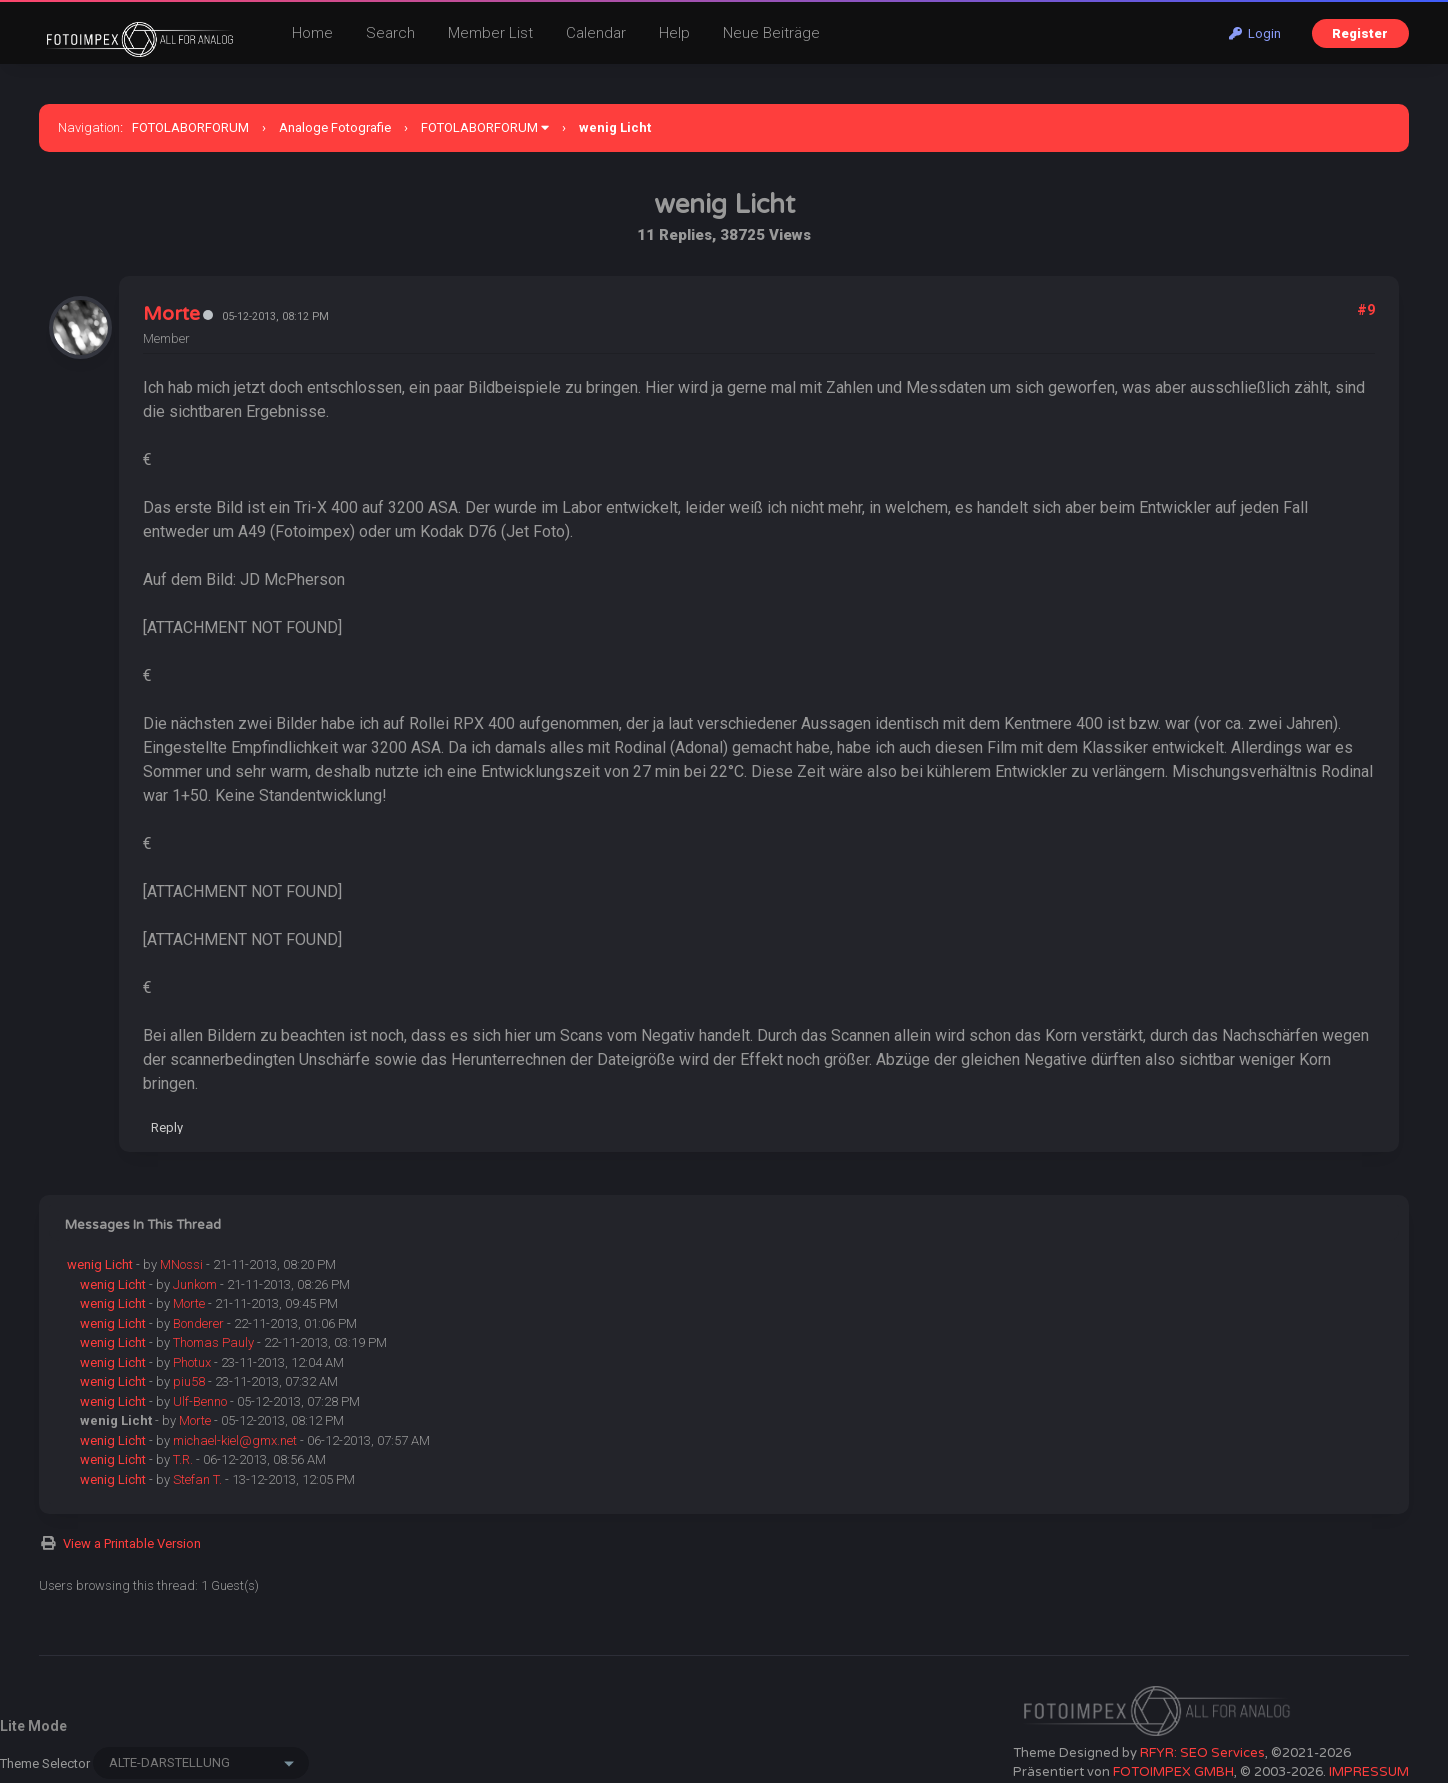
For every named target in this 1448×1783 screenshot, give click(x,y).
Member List (490, 33)
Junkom (195, 1284)
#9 (1366, 310)
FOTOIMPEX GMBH (1173, 1772)
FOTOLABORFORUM (190, 127)
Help (674, 33)
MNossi (181, 1264)
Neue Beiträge (771, 33)
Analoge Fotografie (335, 127)
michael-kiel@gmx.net (235, 1440)
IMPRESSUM (1369, 1772)
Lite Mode (33, 1726)
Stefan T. (197, 1479)
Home (312, 33)
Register (1360, 33)
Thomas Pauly (213, 1342)
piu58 (189, 1381)
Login (1255, 33)
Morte (171, 314)
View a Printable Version (132, 1543)
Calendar (596, 33)
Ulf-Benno (200, 1401)
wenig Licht (100, 1264)
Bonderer (198, 1323)
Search (390, 33)
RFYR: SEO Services (1202, 1753)
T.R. (183, 1459)
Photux (192, 1362)
